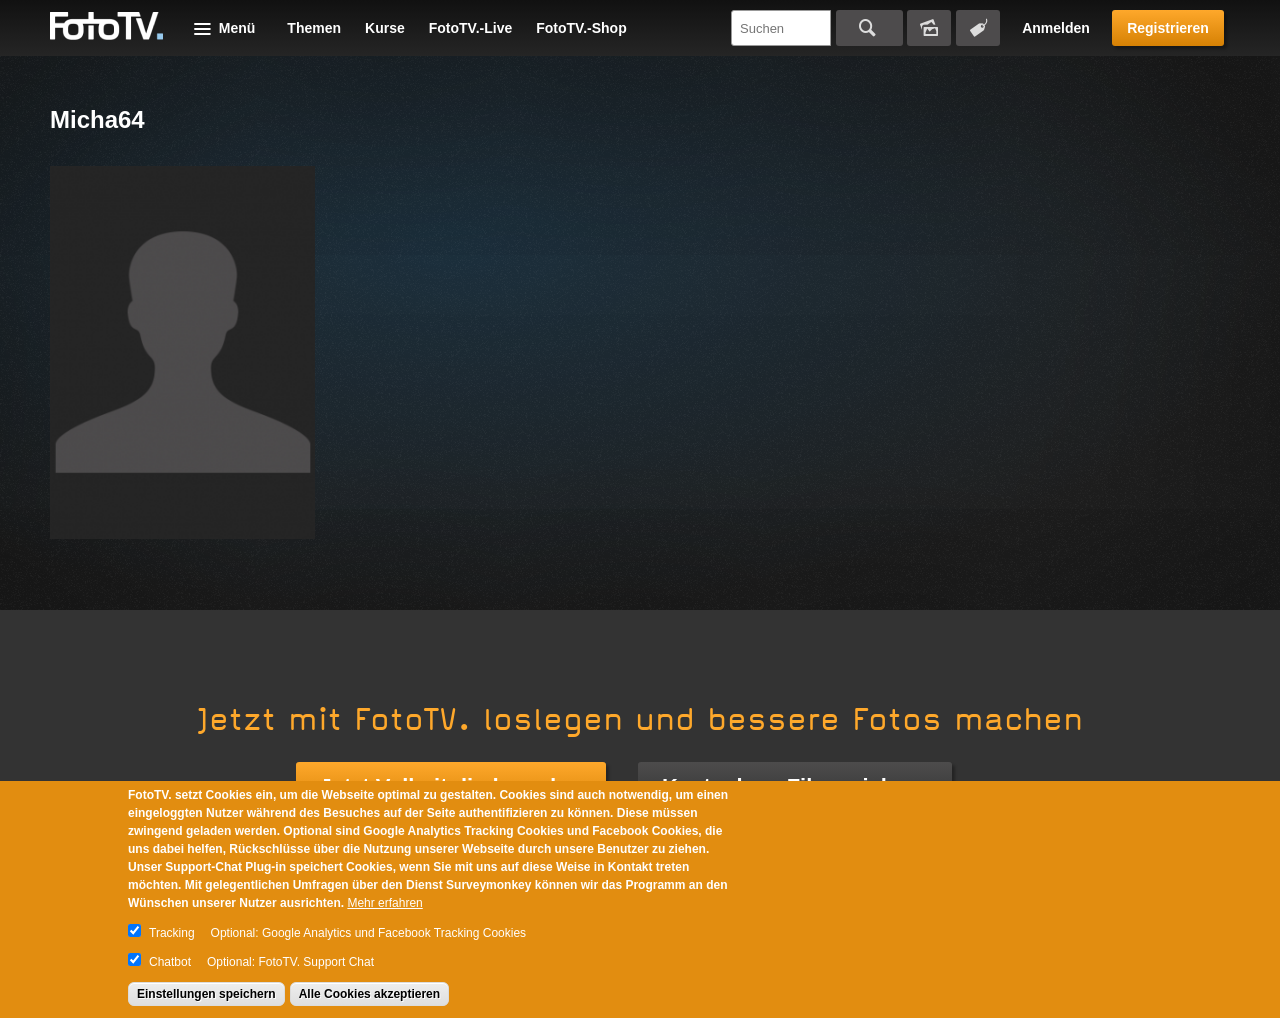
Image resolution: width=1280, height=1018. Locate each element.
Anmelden (1056, 28)
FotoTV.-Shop (581, 28)
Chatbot (170, 962)
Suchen (869, 28)
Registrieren (1168, 28)
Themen (314, 28)
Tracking (172, 933)
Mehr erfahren (384, 903)
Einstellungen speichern (206, 994)
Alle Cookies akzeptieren (369, 994)
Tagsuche (978, 28)
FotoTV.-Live (471, 28)
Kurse (385, 28)
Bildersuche (929, 28)
